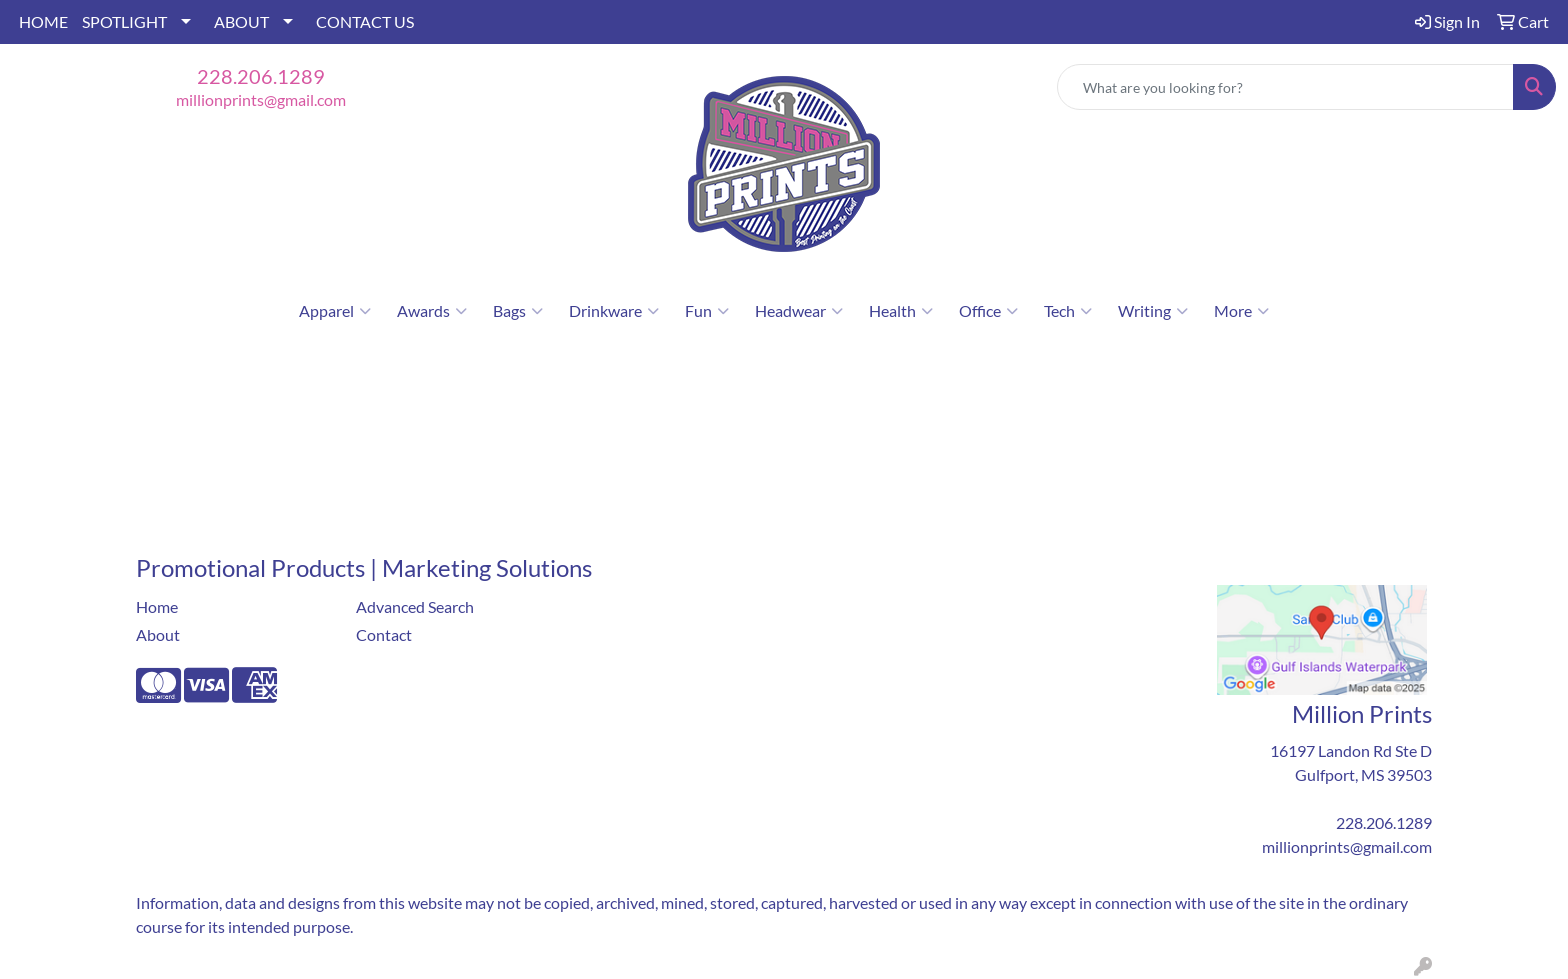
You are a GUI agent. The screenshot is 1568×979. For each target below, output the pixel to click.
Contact (384, 634)
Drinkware (614, 311)
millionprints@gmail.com (261, 99)
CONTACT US (365, 21)
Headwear (799, 311)
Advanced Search (415, 606)
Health (901, 311)
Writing (1153, 311)
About (158, 634)
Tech (1068, 311)
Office (988, 311)
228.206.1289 (261, 76)
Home (157, 606)
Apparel (335, 311)
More (1241, 311)
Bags (518, 311)
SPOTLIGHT (124, 21)
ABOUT (241, 21)
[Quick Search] (1285, 87)
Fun (707, 311)
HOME (43, 21)
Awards (432, 311)
